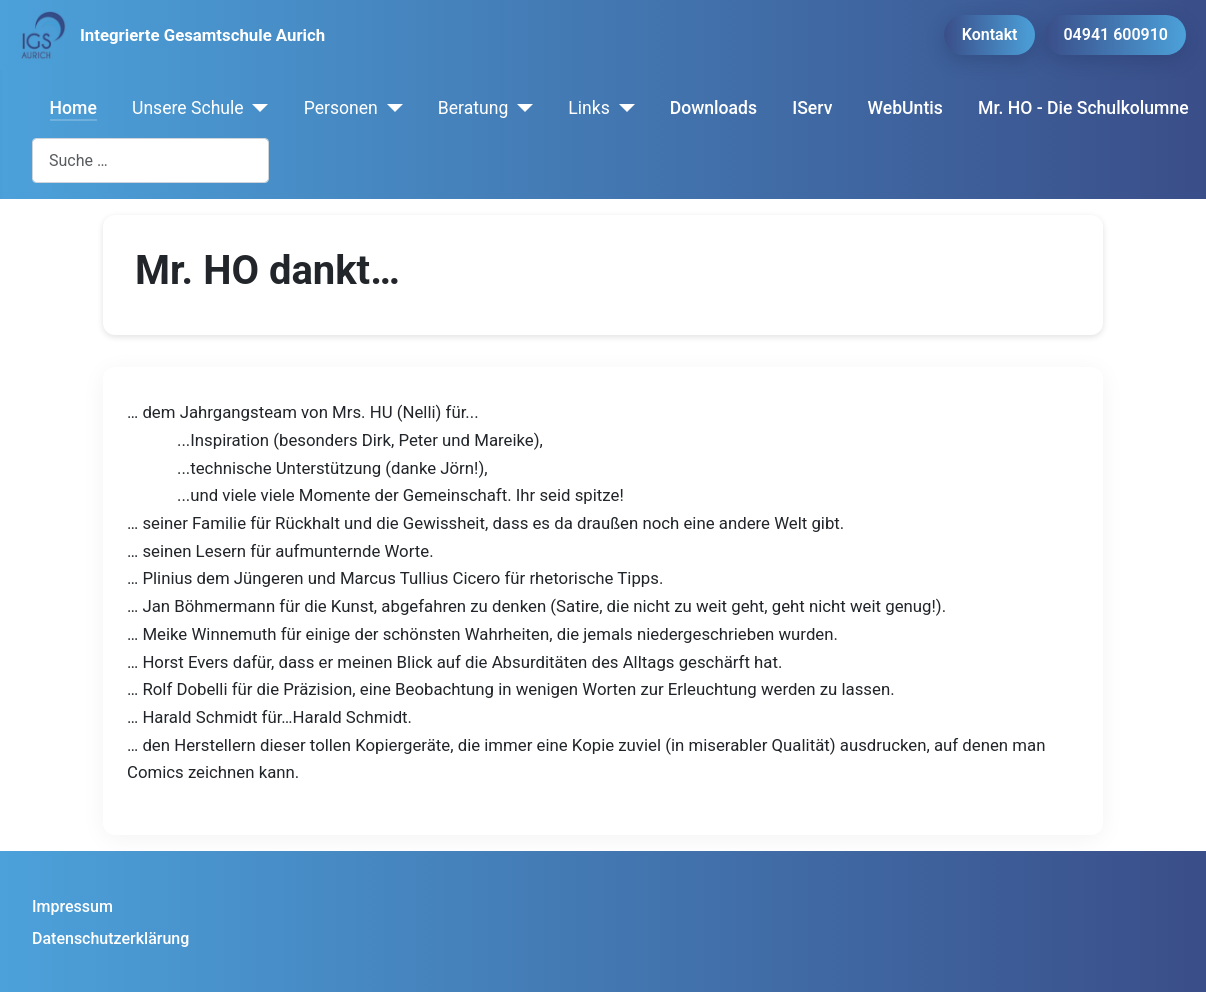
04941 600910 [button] (1115, 34)
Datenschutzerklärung (110, 938)
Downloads (713, 108)
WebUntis (905, 108)
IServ (812, 108)
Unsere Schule (188, 108)
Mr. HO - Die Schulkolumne (1083, 108)
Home (73, 108)
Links (588, 108)
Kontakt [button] (990, 34)
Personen (341, 108)
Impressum (72, 906)
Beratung (473, 108)
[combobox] (150, 160)
